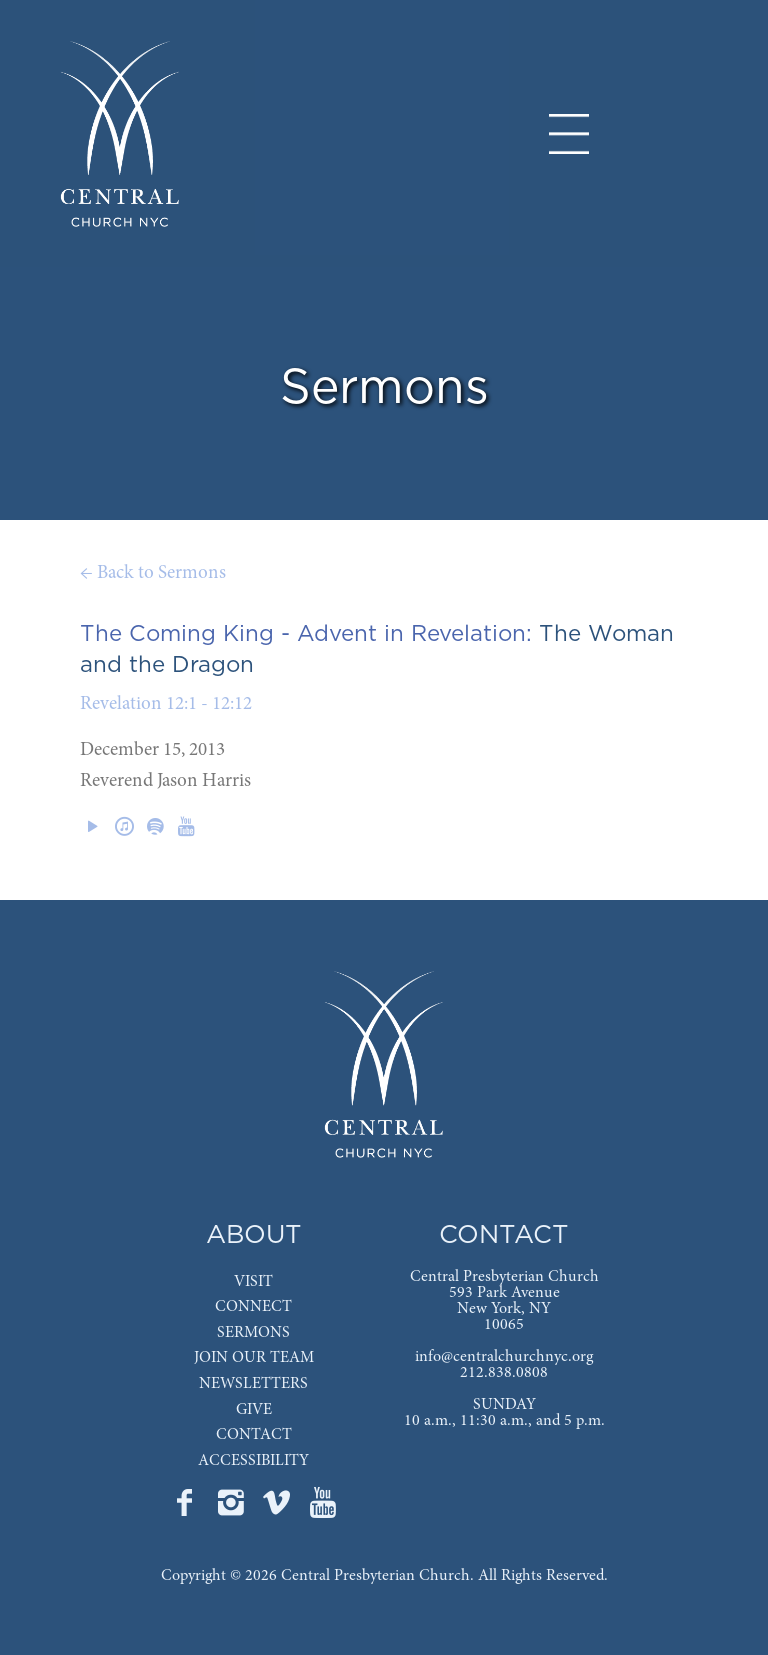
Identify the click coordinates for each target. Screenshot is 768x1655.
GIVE (254, 1410)
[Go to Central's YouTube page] (323, 1509)
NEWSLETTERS (253, 1384)
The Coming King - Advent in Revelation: (306, 634)
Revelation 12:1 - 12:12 (166, 704)
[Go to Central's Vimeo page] (279, 1509)
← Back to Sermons (153, 573)
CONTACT (254, 1435)
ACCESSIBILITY (253, 1461)
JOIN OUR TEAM (254, 1358)
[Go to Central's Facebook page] (187, 1509)
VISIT (253, 1282)
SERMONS (253, 1333)
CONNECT (253, 1307)
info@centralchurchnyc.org (504, 1357)
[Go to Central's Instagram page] (233, 1509)
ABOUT (254, 1235)
